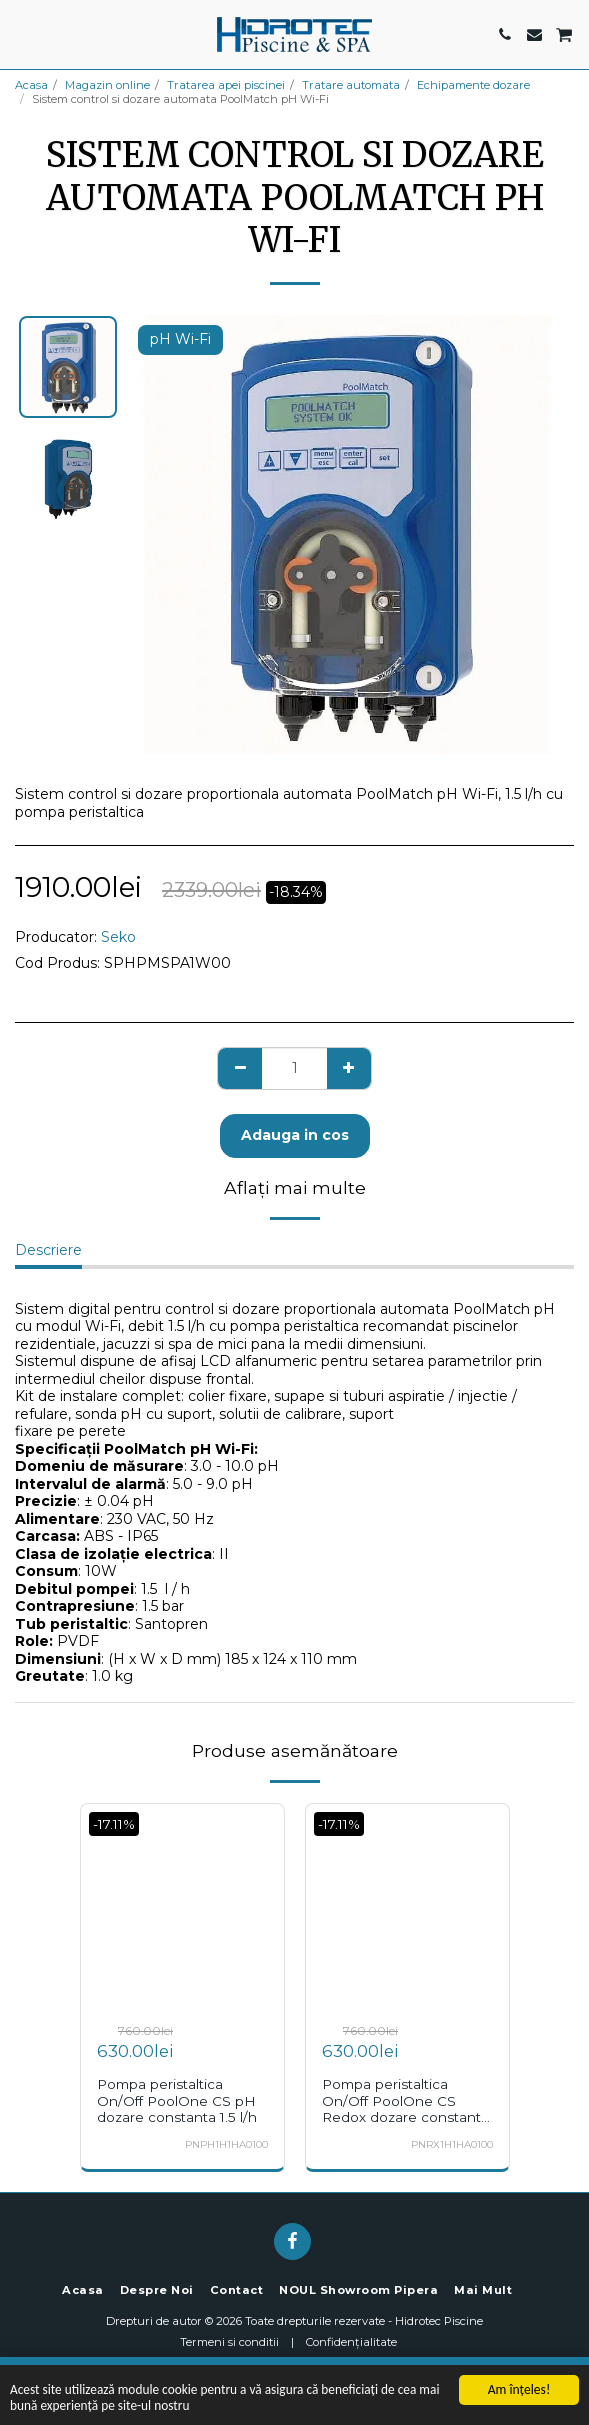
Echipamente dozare (473, 85)
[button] (22, 34)
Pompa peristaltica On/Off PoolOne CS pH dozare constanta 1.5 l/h (177, 2101)
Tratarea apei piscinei (226, 85)
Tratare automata (351, 85)
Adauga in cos (295, 1135)
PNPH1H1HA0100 (226, 2144)
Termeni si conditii (229, 2342)
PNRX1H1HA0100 (452, 2144)
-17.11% (114, 1824)
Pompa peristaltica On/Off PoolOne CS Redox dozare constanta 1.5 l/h (405, 2109)
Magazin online (107, 85)
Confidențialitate (351, 2342)
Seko (118, 937)
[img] (182, 1905)
